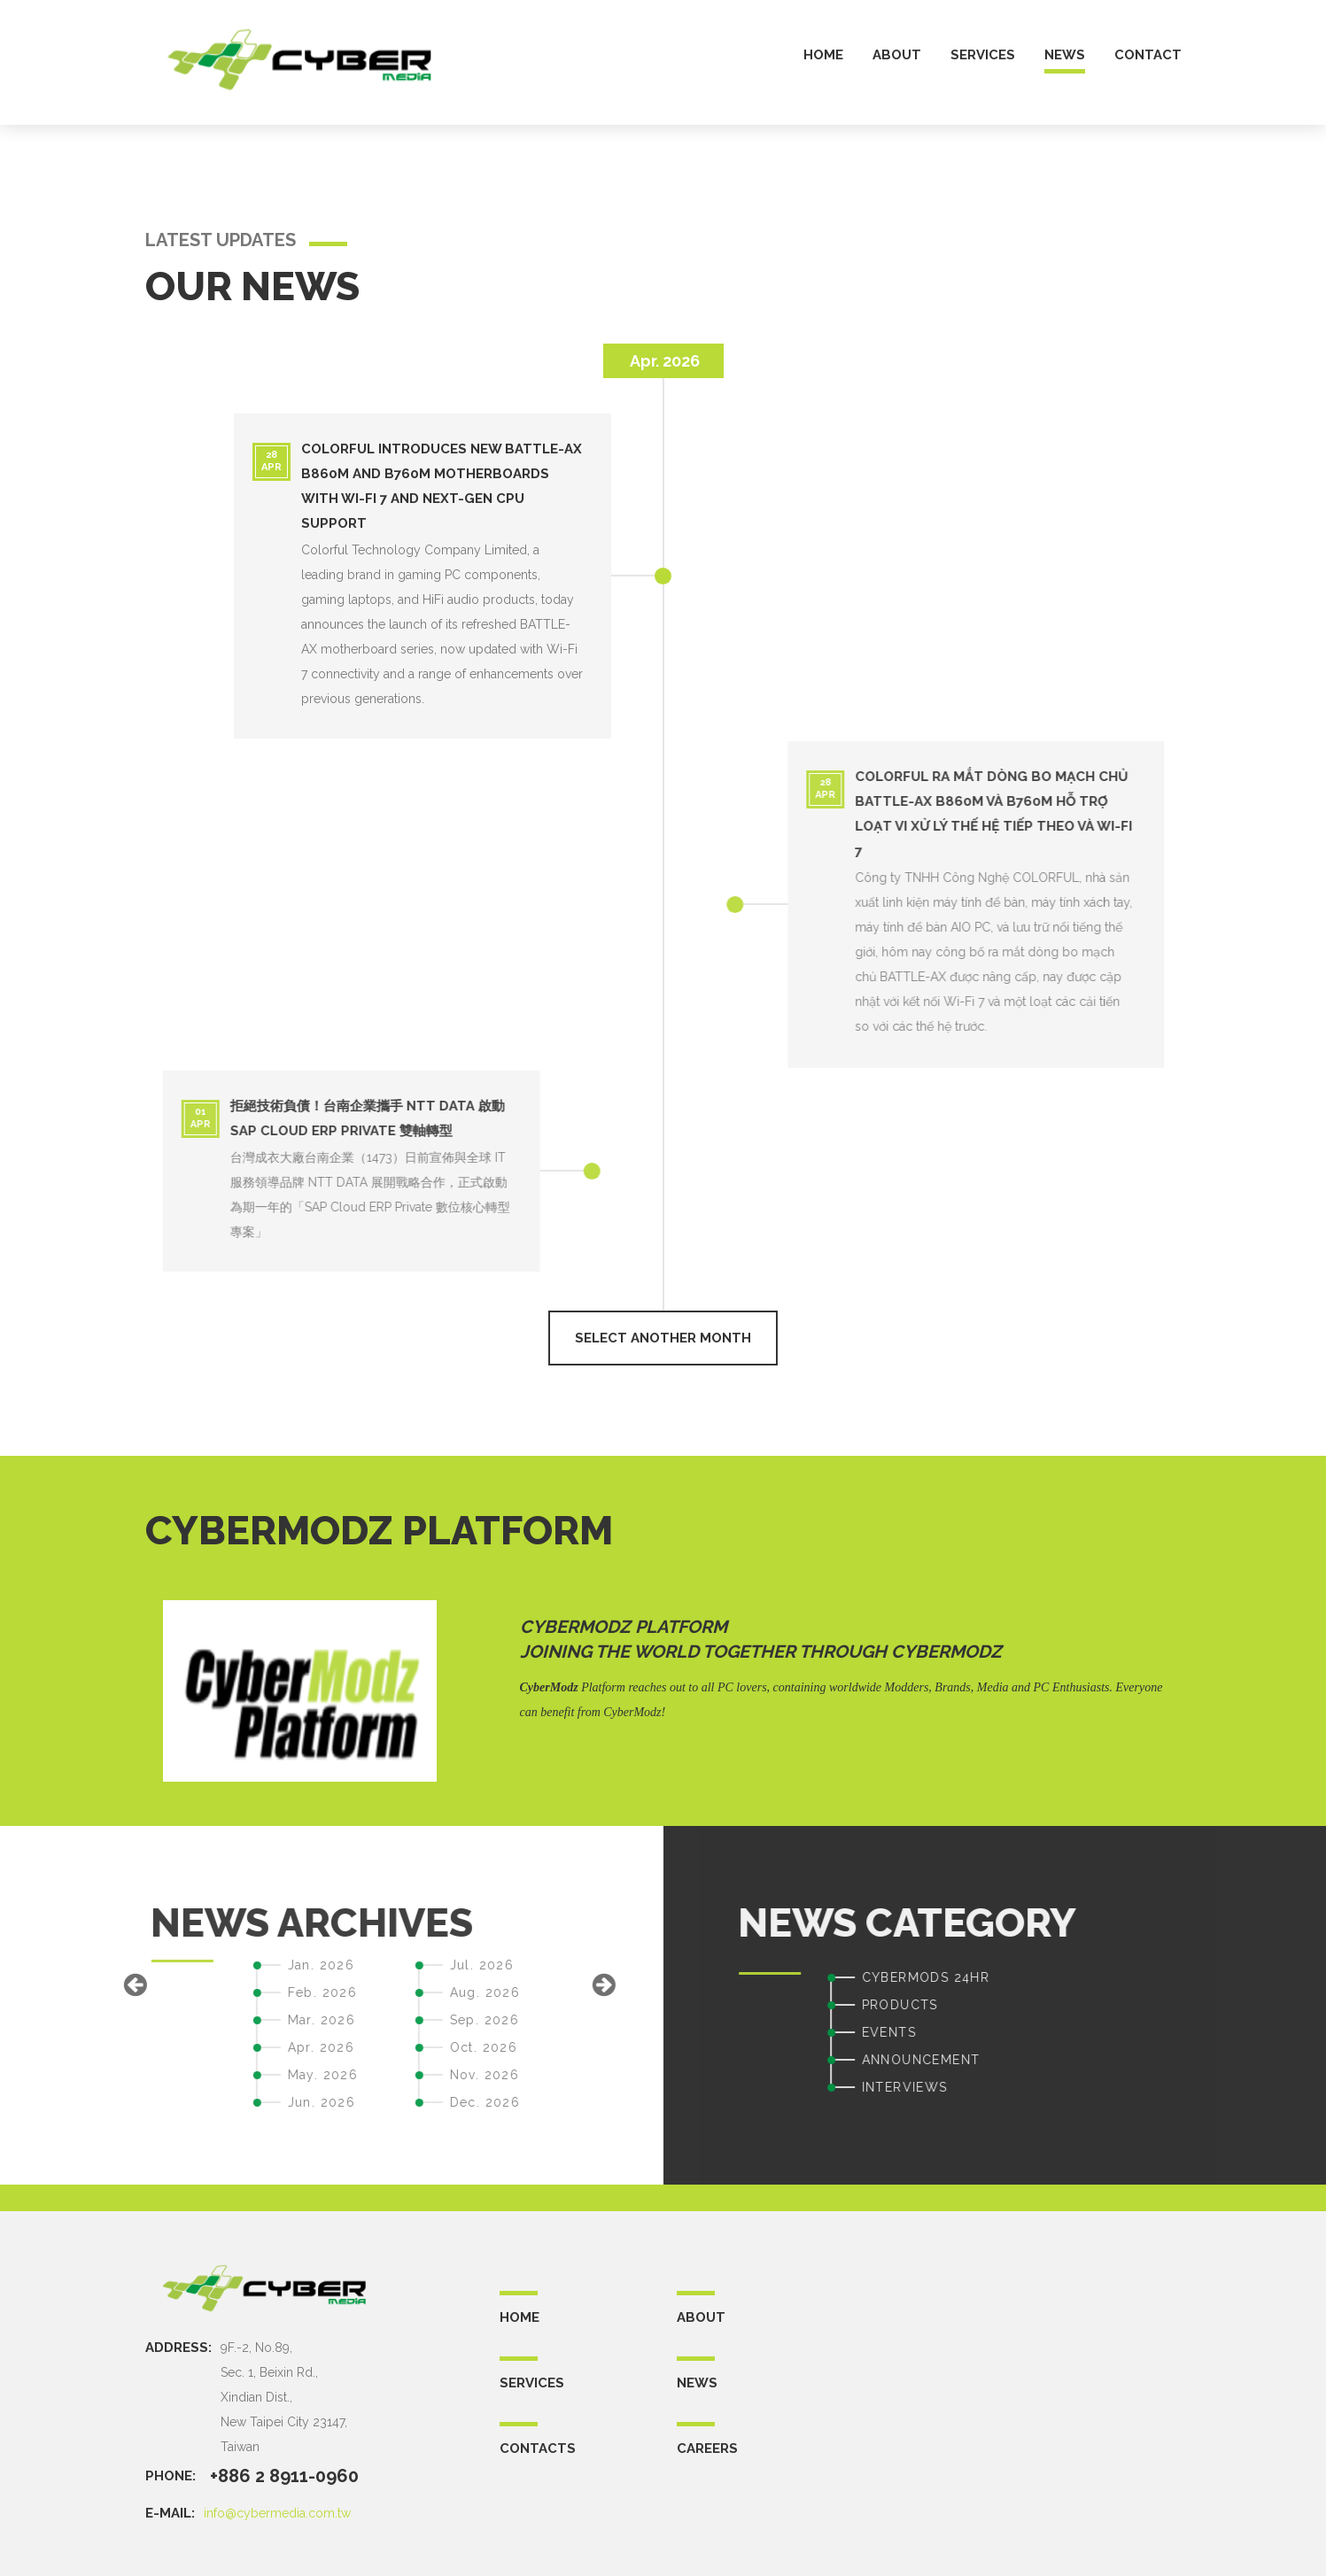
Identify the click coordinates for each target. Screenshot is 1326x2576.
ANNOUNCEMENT (1232, 2060)
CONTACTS (538, 2448)
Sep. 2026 (173, 2020)
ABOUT (701, 2317)
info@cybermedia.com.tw (277, 2513)
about (896, 55)
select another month (663, 1338)
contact (1148, 55)
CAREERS (707, 2448)
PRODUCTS (1211, 2005)
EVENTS (1200, 2032)
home (823, 55)
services (982, 55)
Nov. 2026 (173, 2075)
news (1064, 55)
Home (519, 2317)
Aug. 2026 (173, 1992)
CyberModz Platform (623, 1626)
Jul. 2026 (170, 1965)
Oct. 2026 (172, 2047)
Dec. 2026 (173, 2102)
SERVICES (532, 2383)
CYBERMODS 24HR (1237, 1977)
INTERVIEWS (1216, 2087)
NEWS (697, 2383)
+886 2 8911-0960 (284, 2476)
